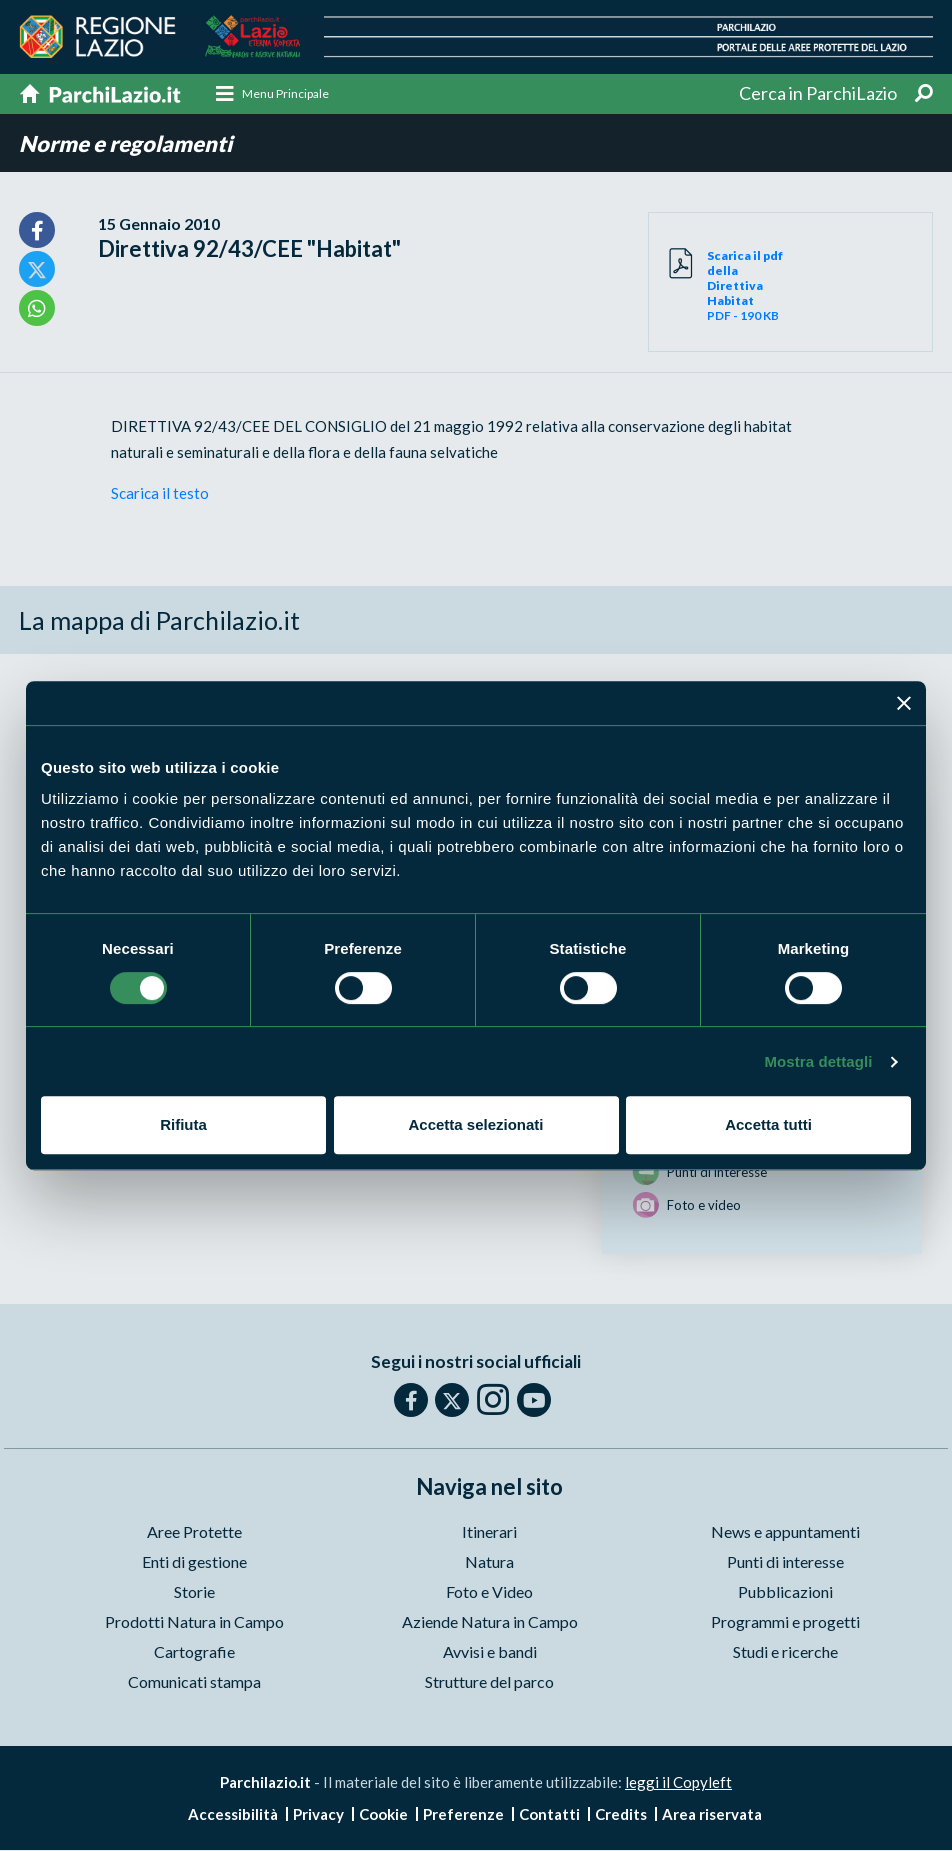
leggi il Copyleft (678, 1784)
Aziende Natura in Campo (490, 1623)
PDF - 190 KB (748, 286)
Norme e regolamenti (125, 144)
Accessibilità (233, 1815)
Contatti (549, 1815)
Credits (621, 1815)
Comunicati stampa (194, 1683)
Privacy (318, 1815)
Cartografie (194, 1653)
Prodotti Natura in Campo (194, 1623)
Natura (489, 1563)
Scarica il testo (160, 494)
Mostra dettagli (818, 1061)
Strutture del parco (489, 1683)
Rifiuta (183, 1124)
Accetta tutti (768, 1124)
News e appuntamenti (785, 1533)
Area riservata (712, 1815)
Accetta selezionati (475, 1124)
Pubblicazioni (785, 1593)
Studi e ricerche (785, 1653)
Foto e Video (489, 1593)
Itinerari (489, 1533)
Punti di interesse (785, 1563)
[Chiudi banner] (904, 703)
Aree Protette (194, 1533)
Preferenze (463, 1815)
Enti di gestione (194, 1563)
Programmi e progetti (785, 1623)
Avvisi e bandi (490, 1653)
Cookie (383, 1815)
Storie (194, 1593)
